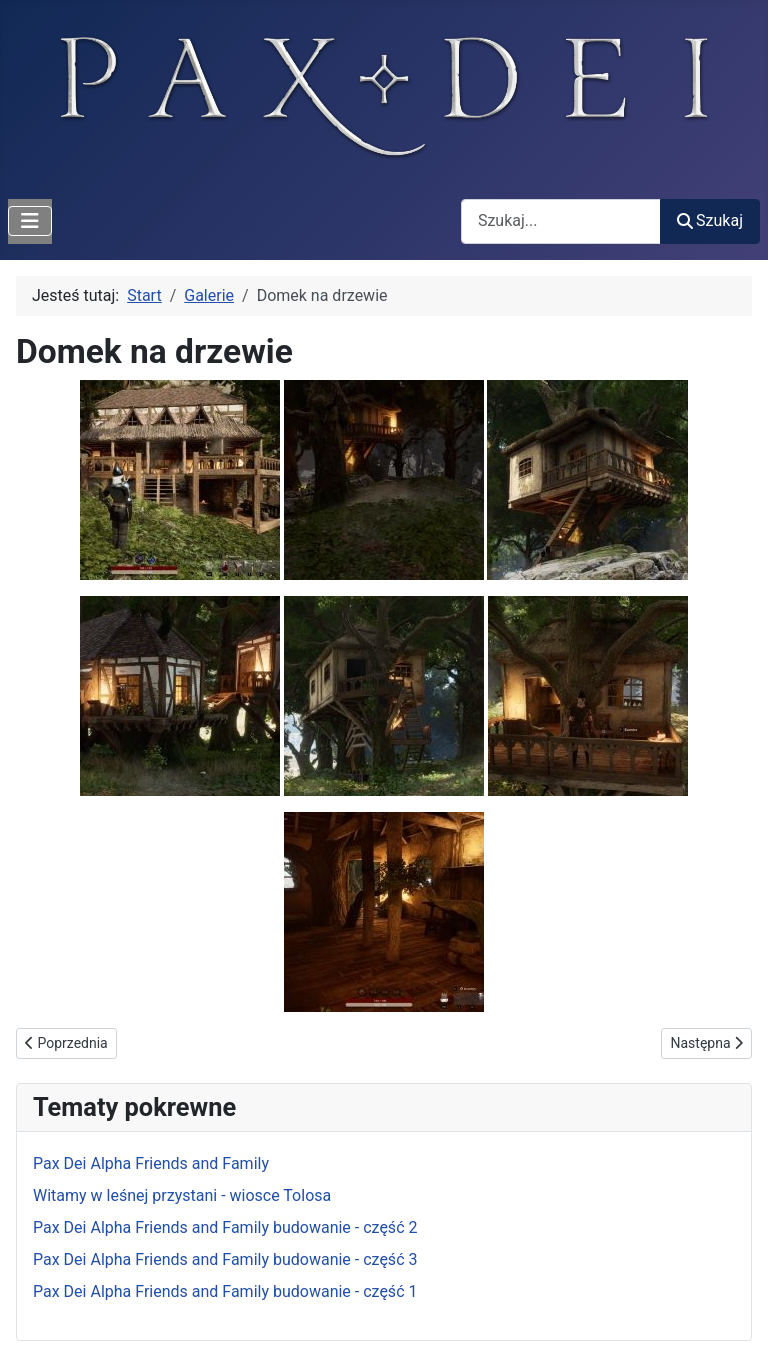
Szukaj (710, 220)
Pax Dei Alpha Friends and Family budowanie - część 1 (225, 1291)
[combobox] (561, 221)
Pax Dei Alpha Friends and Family (151, 1163)
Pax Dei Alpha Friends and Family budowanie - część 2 (225, 1227)
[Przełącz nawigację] (30, 221)
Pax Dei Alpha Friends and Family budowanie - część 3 (225, 1259)
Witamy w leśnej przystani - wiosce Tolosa (182, 1195)
